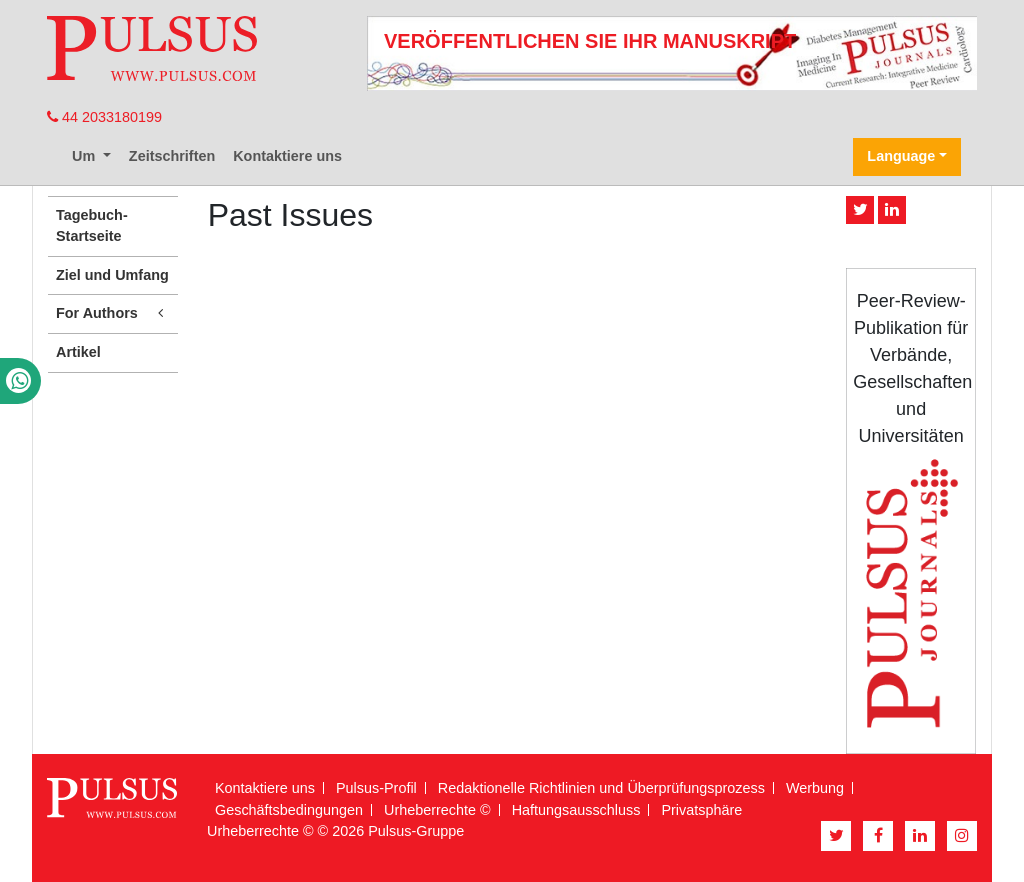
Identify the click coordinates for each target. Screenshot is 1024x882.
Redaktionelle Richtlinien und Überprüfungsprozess (601, 788)
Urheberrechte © (437, 810)
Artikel (78, 352)
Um (85, 156)
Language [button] (901, 156)
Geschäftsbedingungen (289, 810)
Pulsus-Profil (376, 788)
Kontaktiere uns (287, 156)
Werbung (815, 788)
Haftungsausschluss (576, 810)
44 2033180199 (104, 117)
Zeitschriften (172, 156)
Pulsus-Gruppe (416, 831)
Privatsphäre (701, 810)
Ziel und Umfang (112, 275)
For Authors (113, 313)
